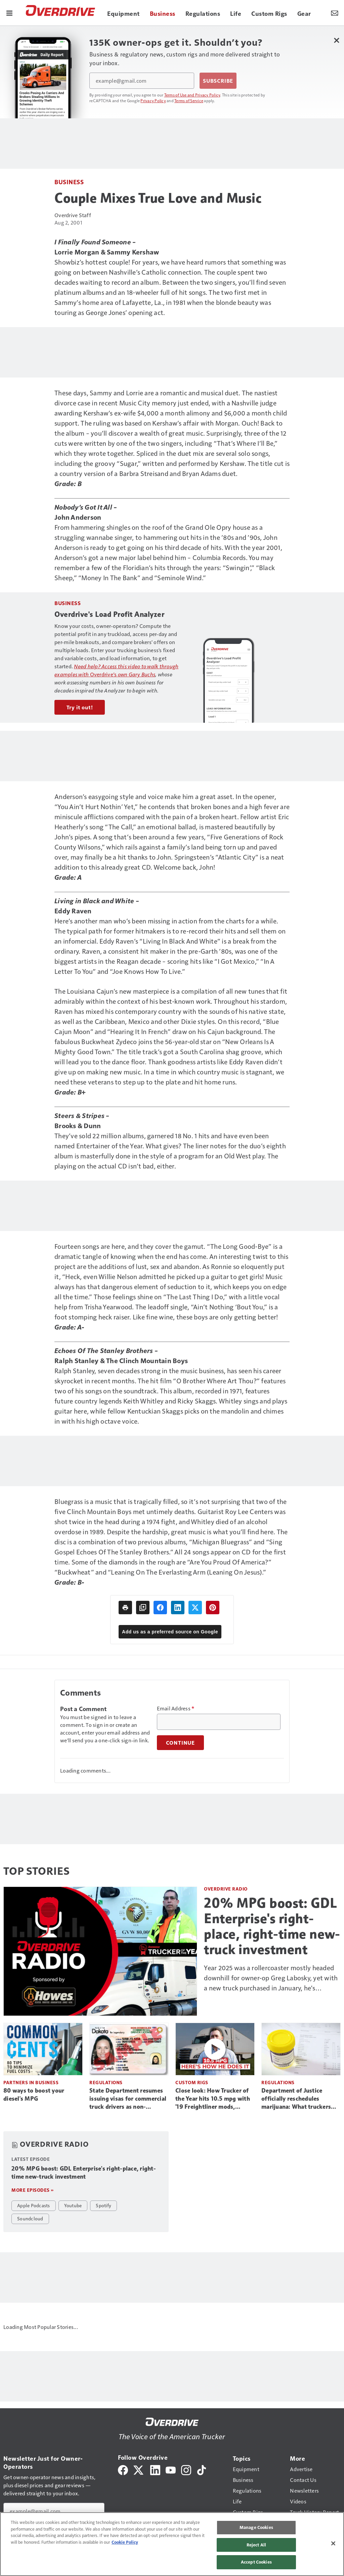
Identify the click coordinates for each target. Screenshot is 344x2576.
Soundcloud (30, 2218)
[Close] (333, 2543)
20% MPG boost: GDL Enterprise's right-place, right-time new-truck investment (272, 1926)
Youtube (73, 2205)
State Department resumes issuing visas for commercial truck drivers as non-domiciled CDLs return (127, 2099)
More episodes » (32, 2190)
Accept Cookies (256, 2562)
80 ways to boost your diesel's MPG (33, 2094)
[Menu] (9, 12)
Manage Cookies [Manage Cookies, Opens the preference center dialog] (256, 2527)
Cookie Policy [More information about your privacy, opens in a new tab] (125, 2542)
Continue (180, 1742)
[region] (172, 2544)
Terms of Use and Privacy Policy (192, 94)
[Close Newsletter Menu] (336, 40)
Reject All (256, 2544)
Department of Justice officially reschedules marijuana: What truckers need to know (296, 2099)
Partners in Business (30, 2082)
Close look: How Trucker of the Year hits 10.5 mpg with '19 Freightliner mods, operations (212, 2099)
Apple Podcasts (33, 2205)
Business (69, 182)
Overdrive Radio (226, 1889)
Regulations (106, 2082)
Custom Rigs (191, 2082)
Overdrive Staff (72, 215)
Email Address (176, 1708)
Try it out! (80, 707)
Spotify (103, 2205)
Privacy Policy (153, 100)
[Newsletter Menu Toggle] (335, 12)
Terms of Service (188, 100)
